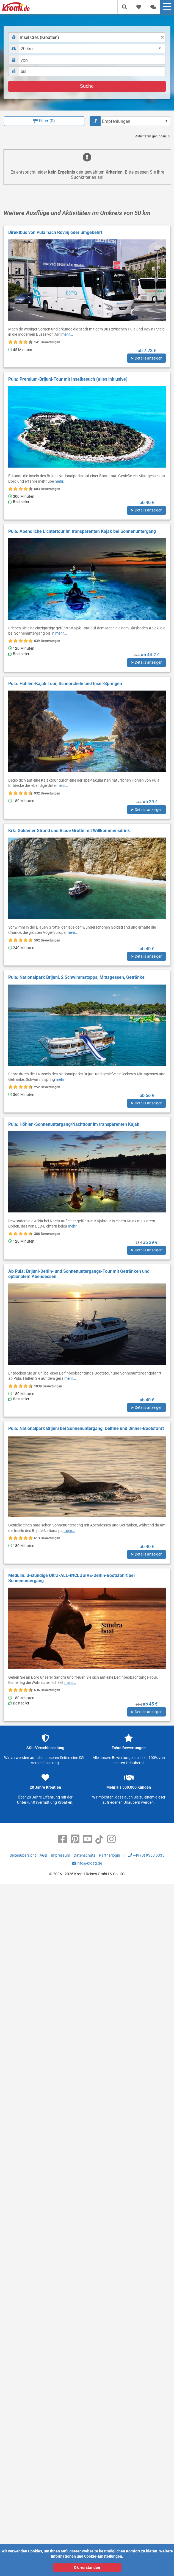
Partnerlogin (109, 1855)
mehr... (67, 334)
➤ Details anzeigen (146, 358)
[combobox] (87, 37)
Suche (87, 86)
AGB (43, 1855)
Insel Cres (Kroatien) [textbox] (39, 37)
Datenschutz (84, 1855)
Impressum (60, 1855)
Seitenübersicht (23, 1855)
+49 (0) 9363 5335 (146, 1855)
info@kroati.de (87, 1863)
